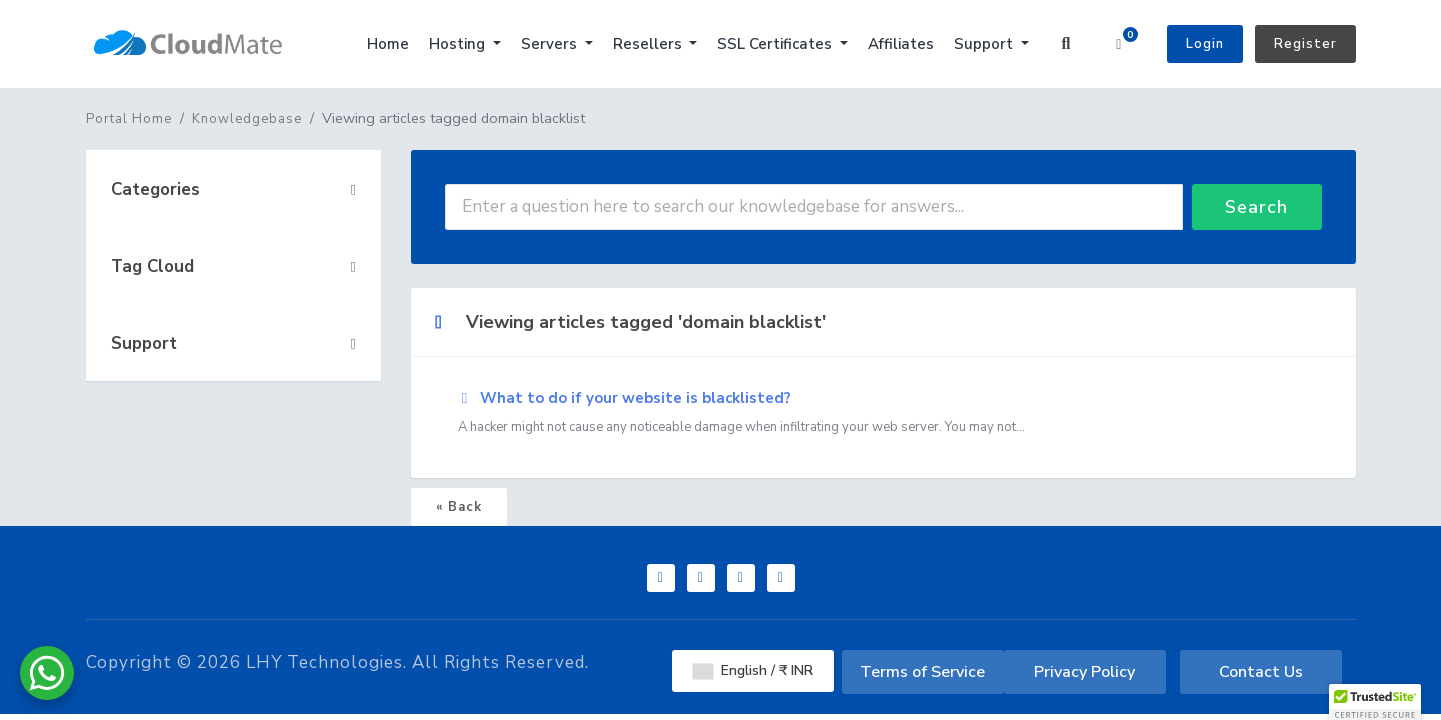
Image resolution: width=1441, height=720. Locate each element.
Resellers (649, 44)
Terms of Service (922, 672)
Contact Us (1261, 672)
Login (1205, 44)
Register (1305, 44)
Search (1256, 207)
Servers (551, 44)
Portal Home (129, 119)
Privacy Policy (1084, 672)
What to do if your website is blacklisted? (883, 413)
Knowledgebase (247, 119)
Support (985, 44)
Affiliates (901, 44)
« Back (459, 507)
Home (388, 44)
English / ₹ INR (753, 670)
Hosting (459, 44)
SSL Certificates (776, 44)
